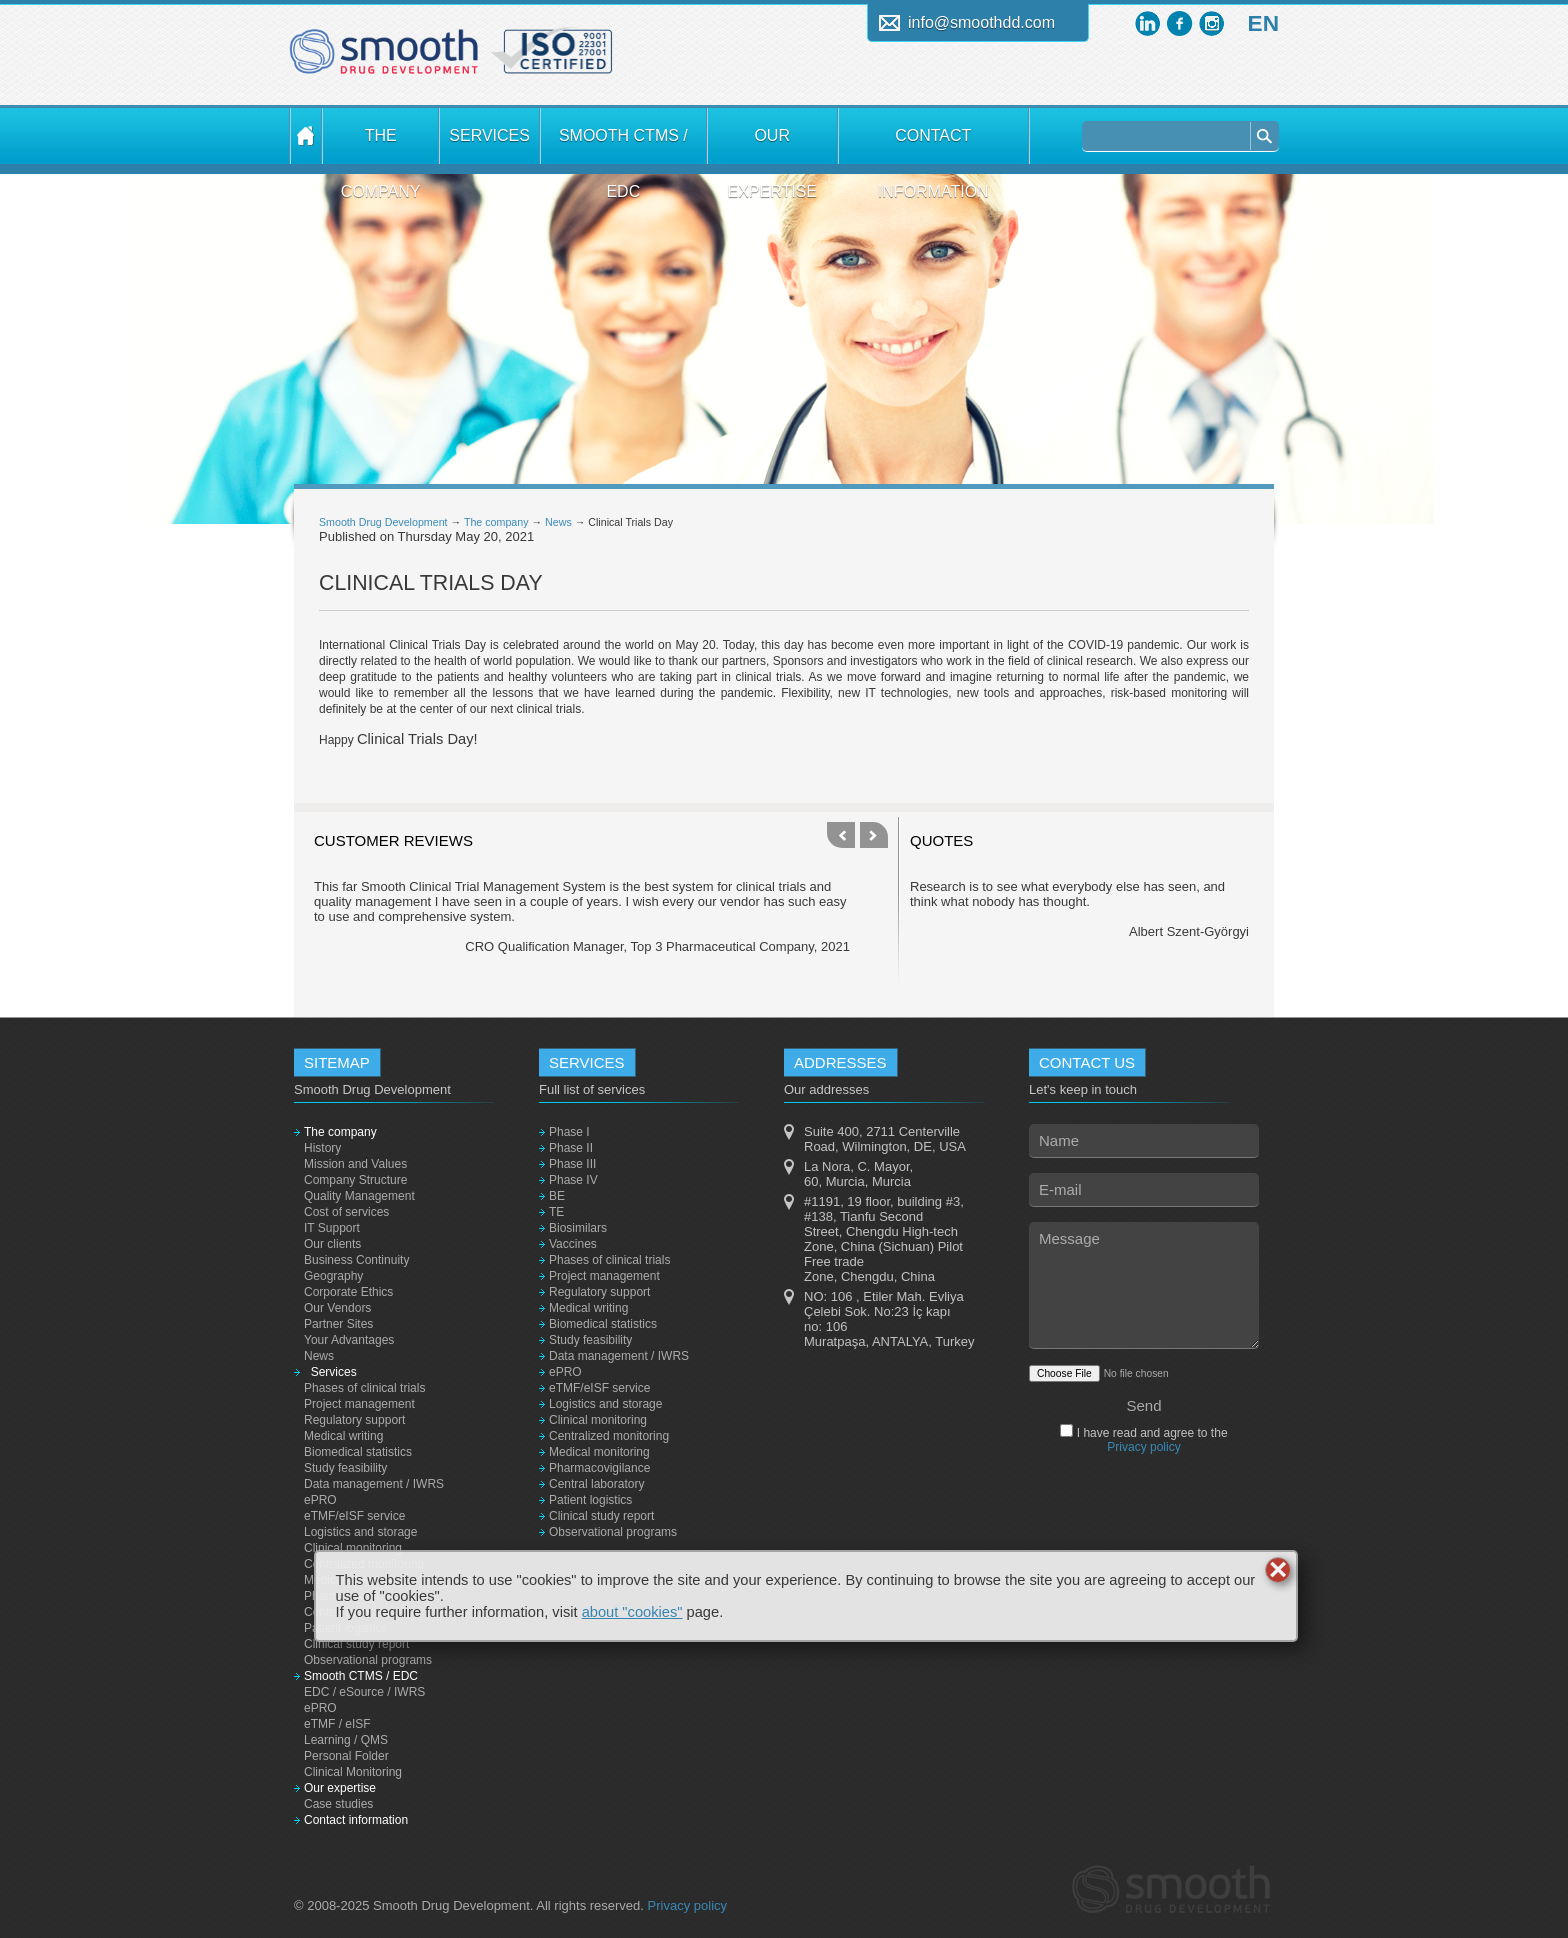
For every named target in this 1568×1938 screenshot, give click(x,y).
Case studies (338, 1804)
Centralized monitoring (609, 1436)
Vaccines (573, 1244)
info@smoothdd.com (981, 22)
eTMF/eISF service (354, 1516)
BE (557, 1196)
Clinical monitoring (353, 1548)
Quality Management (359, 1196)
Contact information (933, 145)
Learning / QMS (346, 1740)
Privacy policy (1143, 1447)
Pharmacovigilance (599, 1468)
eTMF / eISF (337, 1724)
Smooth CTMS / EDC (623, 145)
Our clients (332, 1244)
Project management (359, 1404)
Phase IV (573, 1180)
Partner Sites (338, 1324)
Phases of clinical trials (364, 1388)
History (322, 1148)
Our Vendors (337, 1308)
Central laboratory (596, 1484)
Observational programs (368, 1660)
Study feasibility (345, 1468)
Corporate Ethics (348, 1292)
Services (489, 135)
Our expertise (772, 145)
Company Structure (355, 1180)
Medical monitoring (599, 1452)
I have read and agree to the (1150, 1440)
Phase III (572, 1164)
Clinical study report (356, 1644)
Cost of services (346, 1212)
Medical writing (343, 1436)
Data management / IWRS (374, 1484)
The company (381, 145)
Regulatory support (354, 1420)
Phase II (571, 1148)
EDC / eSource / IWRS (364, 1692)
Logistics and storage (360, 1532)
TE (556, 1212)
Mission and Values (355, 1164)
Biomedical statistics (358, 1452)
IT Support (332, 1228)
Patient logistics (590, 1500)
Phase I (569, 1132)
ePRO (320, 1500)
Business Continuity (356, 1260)
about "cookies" (632, 1612)
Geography (333, 1276)
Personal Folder (346, 1756)
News (558, 522)
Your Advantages (349, 1340)
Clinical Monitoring (353, 1772)
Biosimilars (578, 1228)
